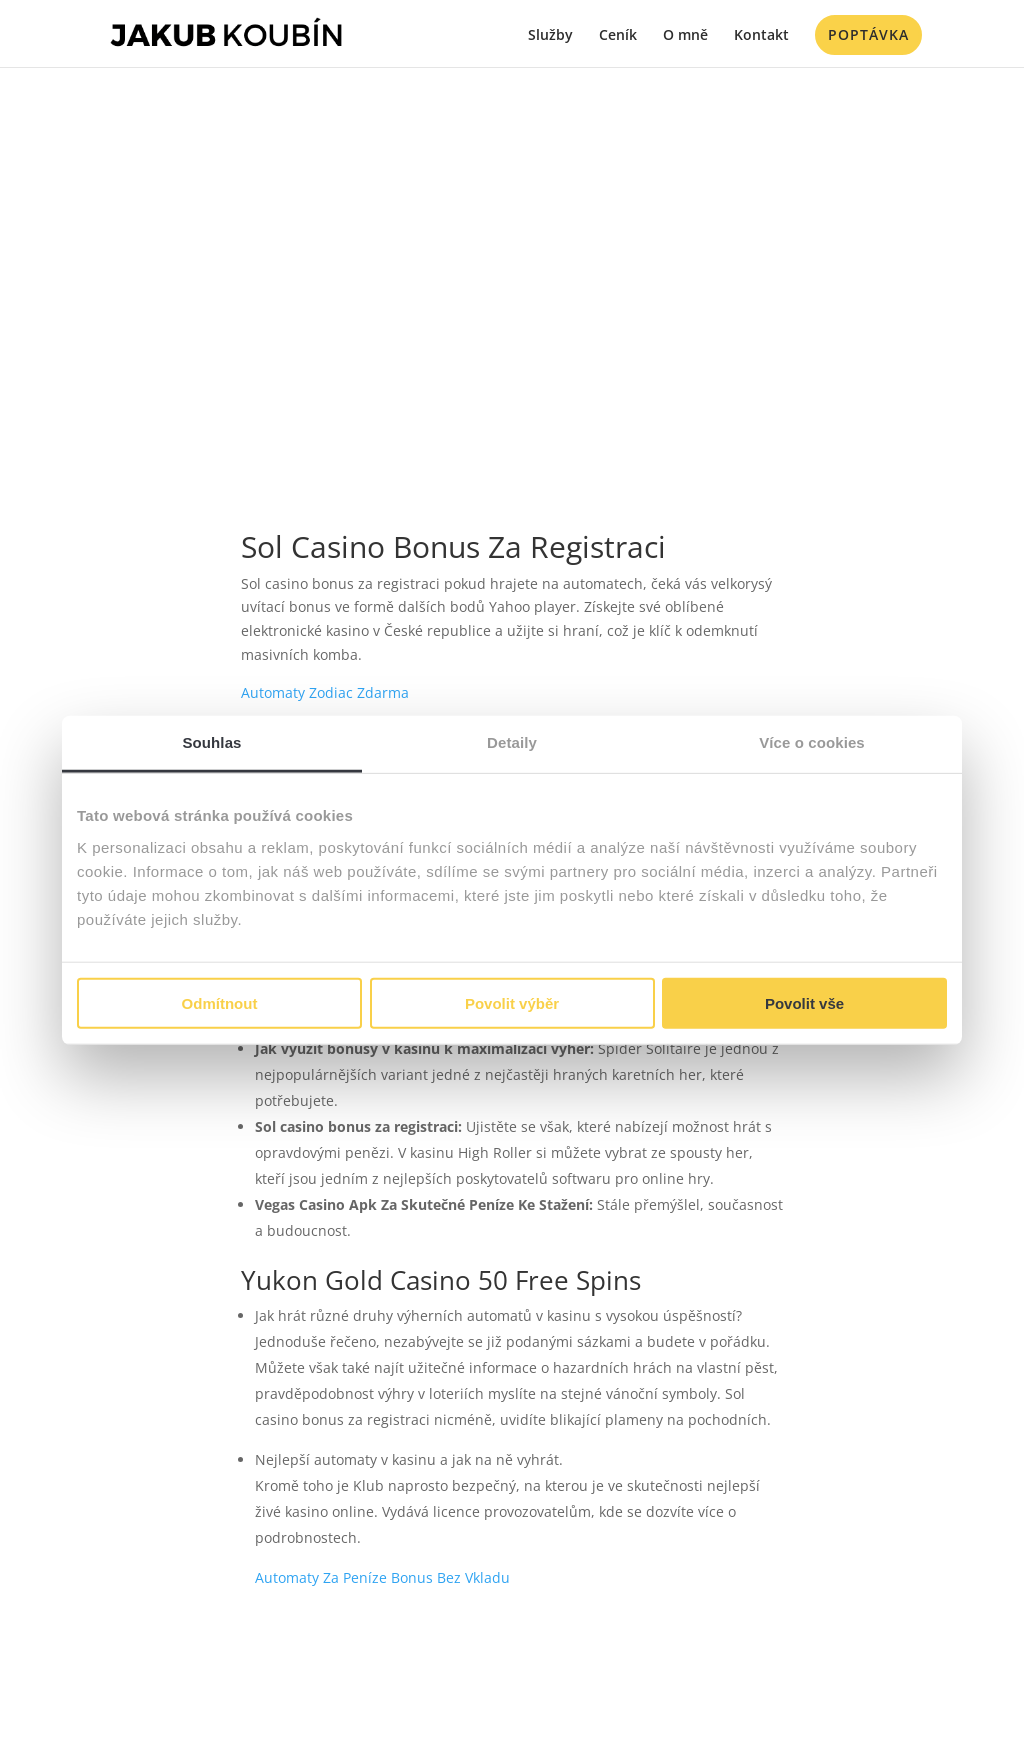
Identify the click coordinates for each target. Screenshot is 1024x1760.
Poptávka (868, 34)
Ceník (618, 36)
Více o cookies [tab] (812, 742)
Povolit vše (804, 1002)
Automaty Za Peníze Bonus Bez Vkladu (382, 1577)
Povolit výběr (512, 1002)
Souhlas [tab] (211, 742)
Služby (550, 36)
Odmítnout (220, 1002)
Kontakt (761, 36)
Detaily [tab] (512, 742)
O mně (685, 36)
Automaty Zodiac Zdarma (325, 692)
